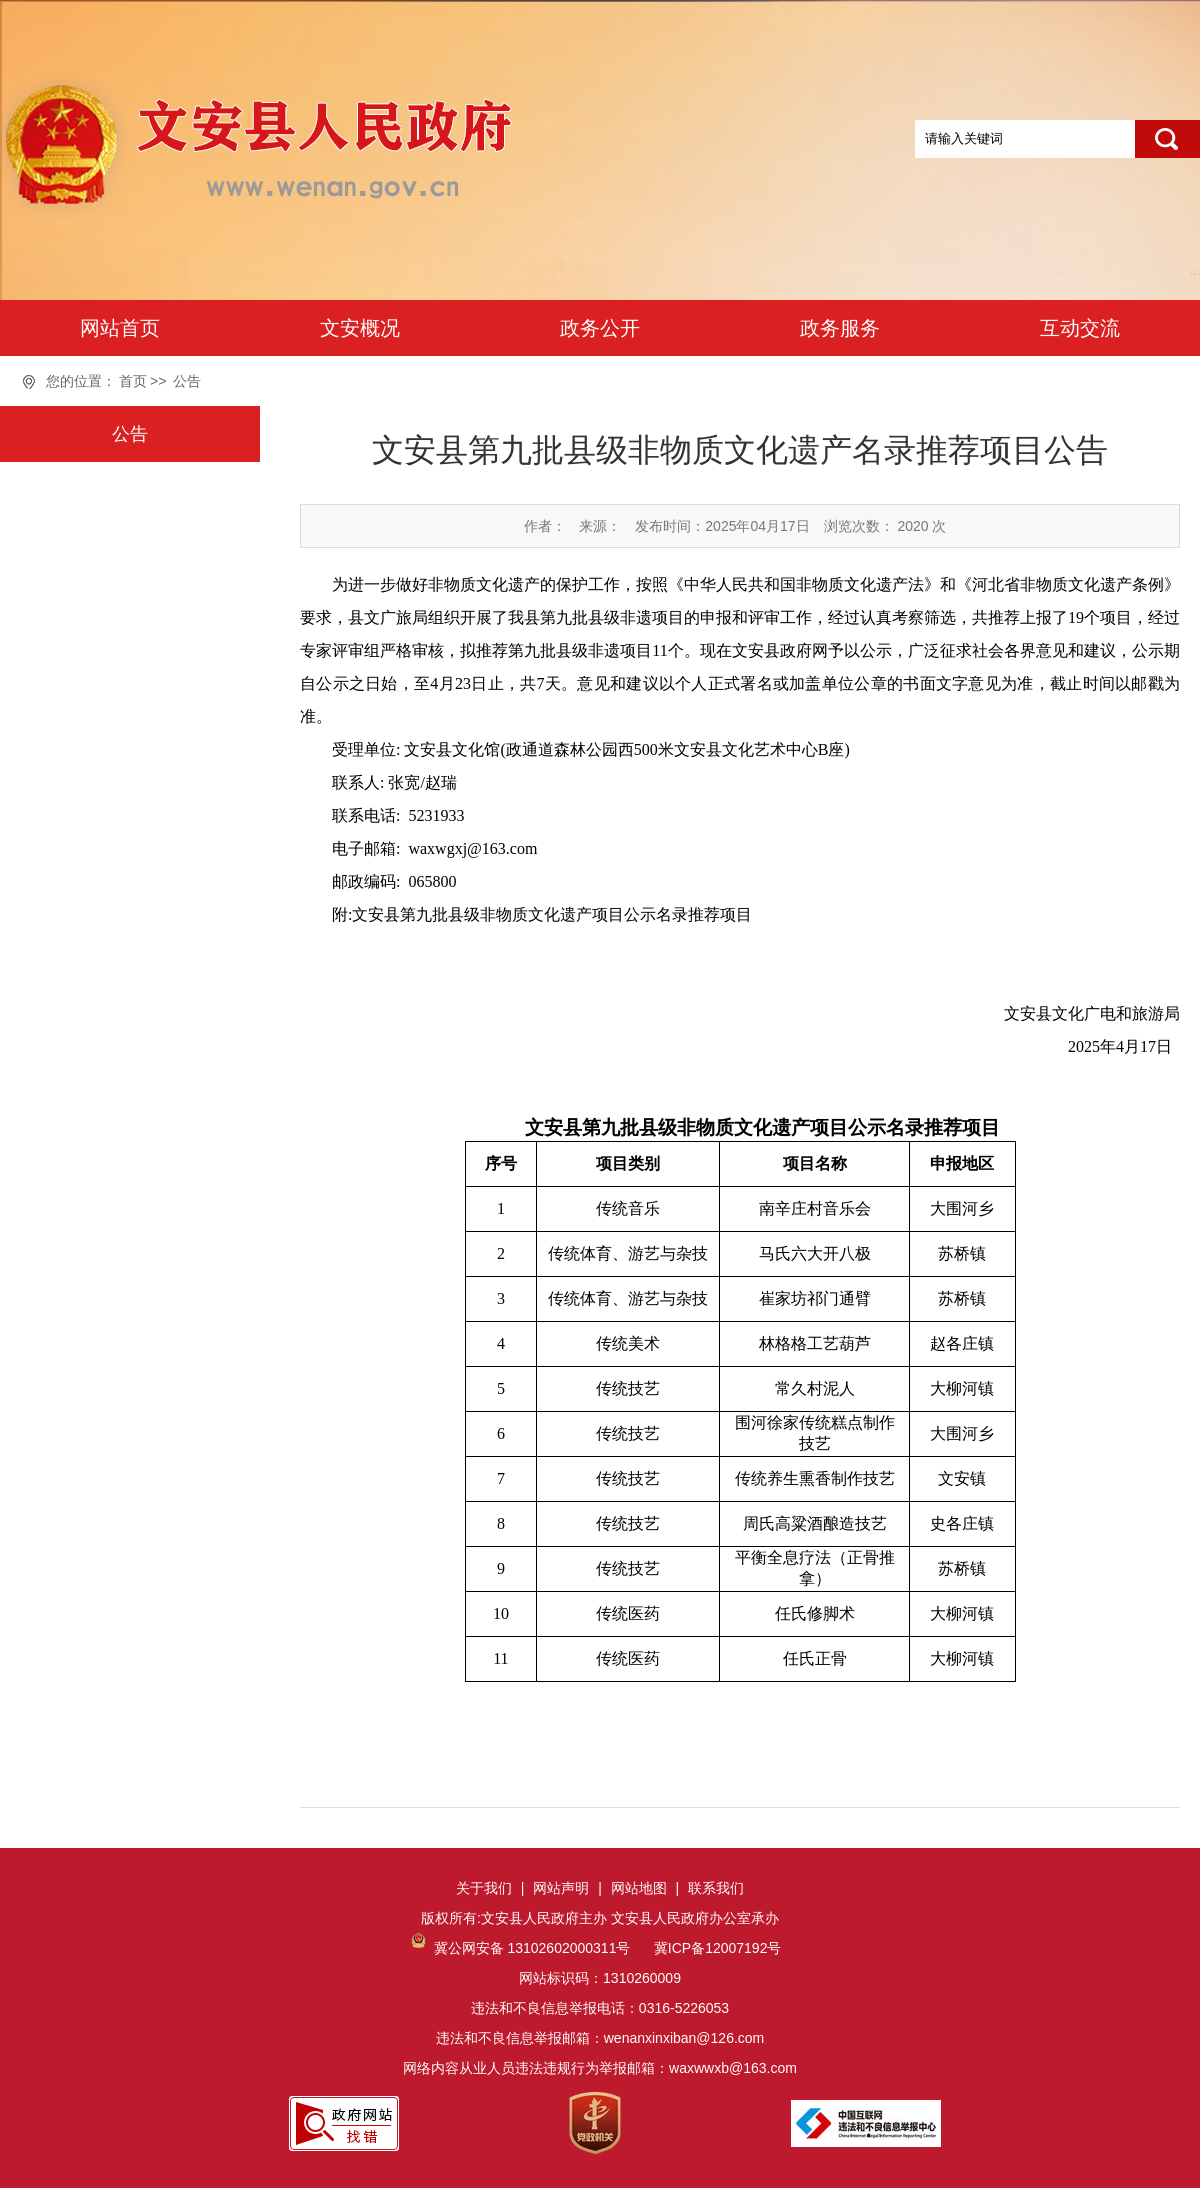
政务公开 (600, 328)
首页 (133, 381)
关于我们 (484, 1888)
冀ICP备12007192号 (716, 1948)
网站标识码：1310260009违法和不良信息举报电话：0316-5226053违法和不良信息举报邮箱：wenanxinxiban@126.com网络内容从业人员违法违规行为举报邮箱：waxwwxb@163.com (600, 2008)
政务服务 (840, 328)
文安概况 (360, 328)
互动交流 (1080, 328)
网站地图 (639, 1888)
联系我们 (716, 1888)
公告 (187, 381)
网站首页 (120, 328)
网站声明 (561, 1888)
